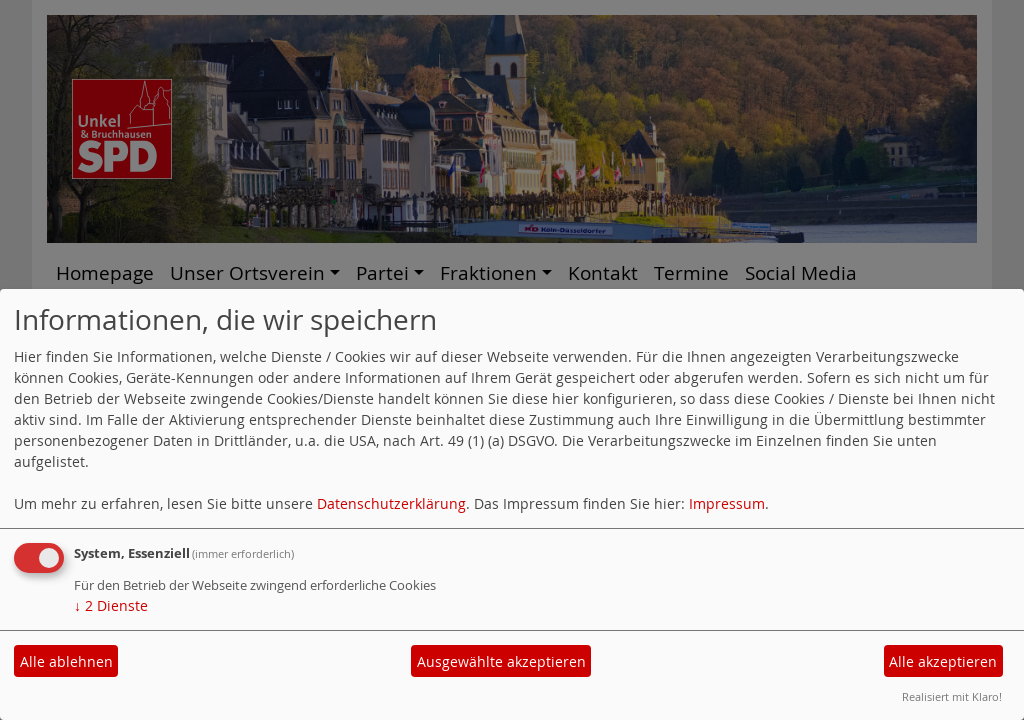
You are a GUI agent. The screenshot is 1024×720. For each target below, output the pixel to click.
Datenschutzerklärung (391, 503)
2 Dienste (111, 605)
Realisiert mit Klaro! (952, 696)
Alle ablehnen (66, 661)
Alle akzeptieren (943, 661)
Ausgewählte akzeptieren (501, 661)
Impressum (727, 503)
